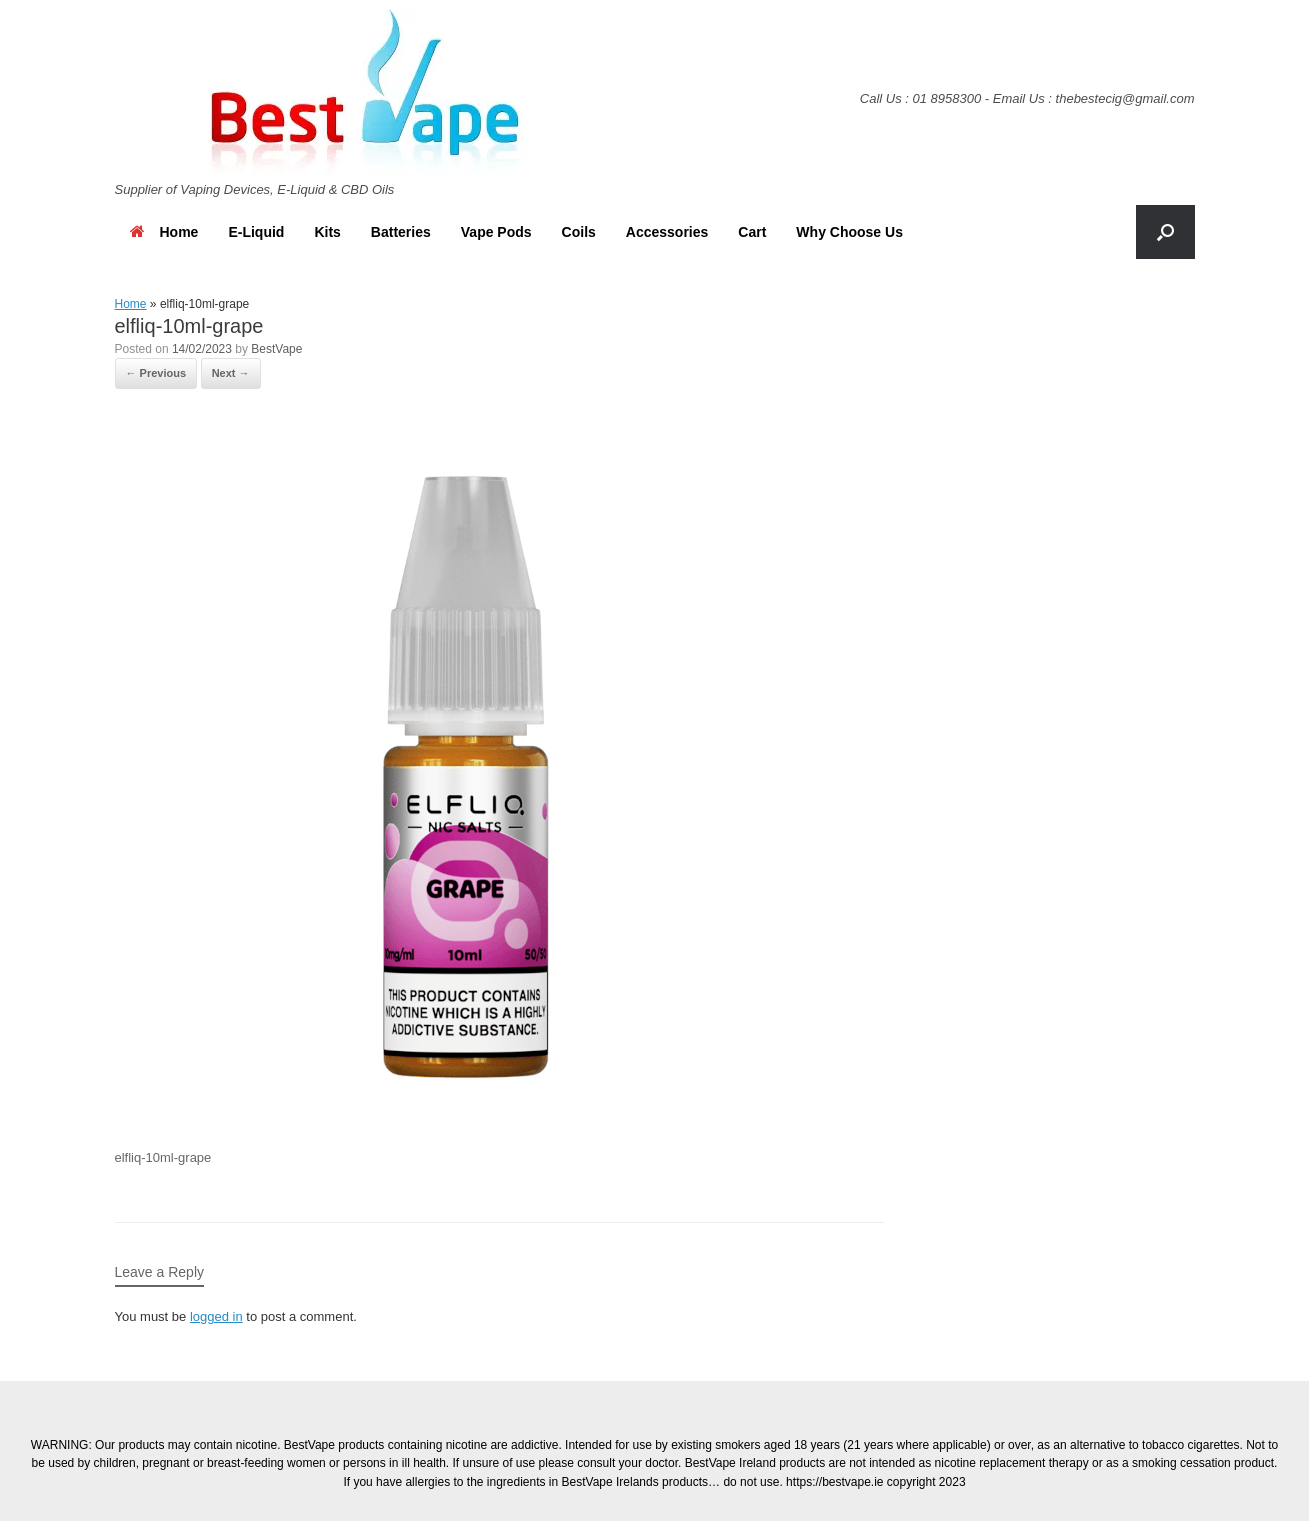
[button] (1165, 232)
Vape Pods (496, 232)
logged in (216, 1316)
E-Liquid (256, 232)
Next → (231, 373)
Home (164, 232)
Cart (752, 232)
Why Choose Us (849, 232)
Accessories (667, 232)
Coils (579, 232)
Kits (327, 232)
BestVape (276, 349)
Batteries (401, 232)
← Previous (156, 373)
